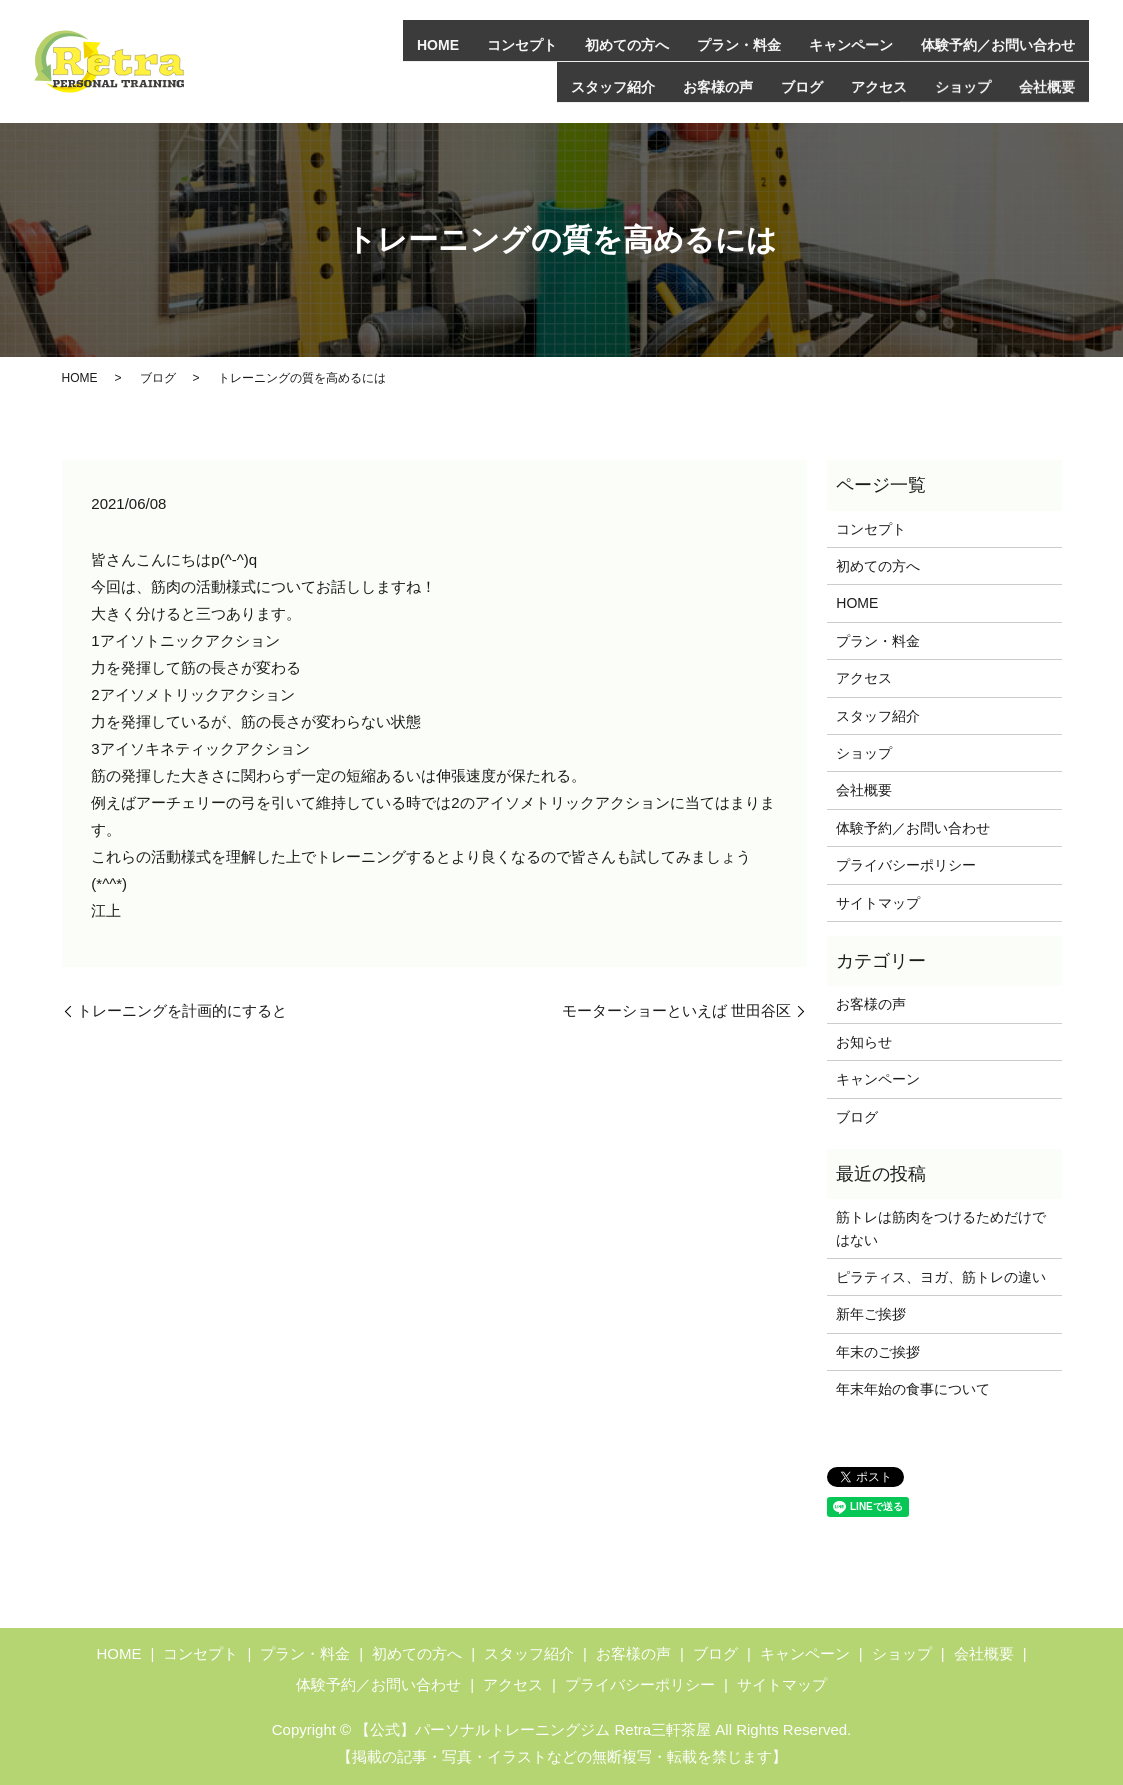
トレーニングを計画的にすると (182, 1009)
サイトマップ (878, 902)
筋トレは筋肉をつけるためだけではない (941, 1228)
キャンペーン (851, 44)
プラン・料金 (739, 44)
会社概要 (1047, 85)
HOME (438, 44)
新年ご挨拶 (871, 1314)
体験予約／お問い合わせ (998, 44)
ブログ (802, 85)
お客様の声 (718, 85)
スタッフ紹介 (613, 85)
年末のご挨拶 (878, 1351)
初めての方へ (627, 44)
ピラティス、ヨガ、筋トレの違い (941, 1276)
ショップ (963, 85)
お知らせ (864, 1041)
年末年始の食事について (913, 1389)
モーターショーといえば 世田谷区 (676, 1009)
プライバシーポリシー (906, 864)
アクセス (879, 85)
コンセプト (522, 44)
